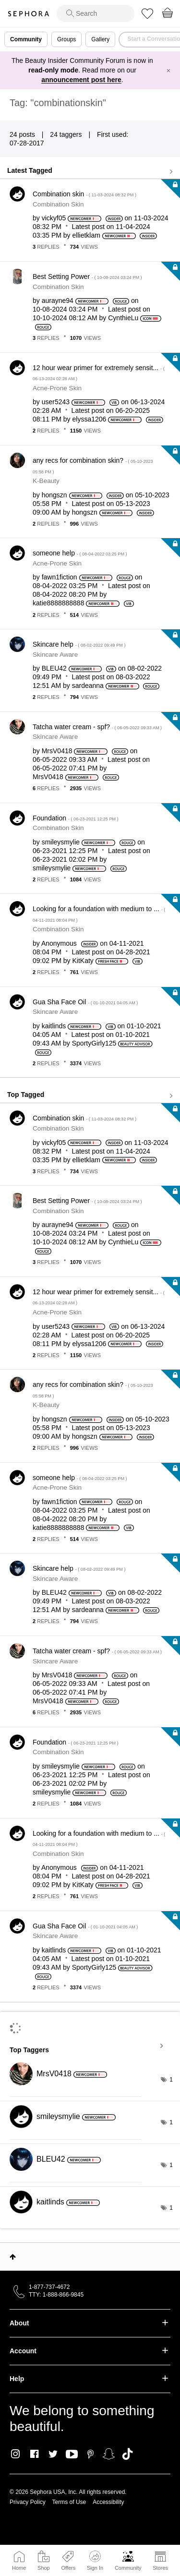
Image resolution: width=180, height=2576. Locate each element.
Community (128, 2568)
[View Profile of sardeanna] (88, 685)
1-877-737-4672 (49, 2287)
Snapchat (109, 2454)
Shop (43, 2568)
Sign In (95, 2561)
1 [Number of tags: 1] (171, 2079)
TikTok (127, 2454)
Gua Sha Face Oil (85, 1002)
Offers (68, 2568)
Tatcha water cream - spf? (97, 727)
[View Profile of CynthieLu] (123, 318)
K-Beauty (46, 480)
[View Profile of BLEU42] (54, 668)
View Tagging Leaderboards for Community (90, 2045)
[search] (95, 13)
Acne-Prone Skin (57, 388)
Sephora (28, 13)
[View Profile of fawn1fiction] (59, 577)
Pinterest (90, 2454)
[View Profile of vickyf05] (54, 218)
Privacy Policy (28, 2502)
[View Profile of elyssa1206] (89, 419)
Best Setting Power (87, 276)
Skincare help (79, 644)
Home (19, 2568)
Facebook (34, 2454)
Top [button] (12, 2257)
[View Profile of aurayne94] (57, 300)
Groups (66, 39)
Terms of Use (69, 2502)
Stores (160, 2568)
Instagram (16, 2454)
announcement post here (81, 80)
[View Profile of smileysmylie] (61, 842)
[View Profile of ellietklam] (86, 235)
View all (90, 171)
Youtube (72, 2454)
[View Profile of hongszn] (54, 495)
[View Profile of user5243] (56, 402)
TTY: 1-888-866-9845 (56, 2294)
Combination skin (84, 194)
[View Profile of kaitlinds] (54, 1026)
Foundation (76, 818)
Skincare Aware (55, 654)
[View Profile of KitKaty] (83, 960)
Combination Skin (58, 204)
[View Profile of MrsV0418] (57, 751)
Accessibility (108, 2502)
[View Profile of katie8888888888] (58, 603)
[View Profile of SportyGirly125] (94, 1043)
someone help (80, 553)
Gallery (100, 39)
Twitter (53, 2454)
